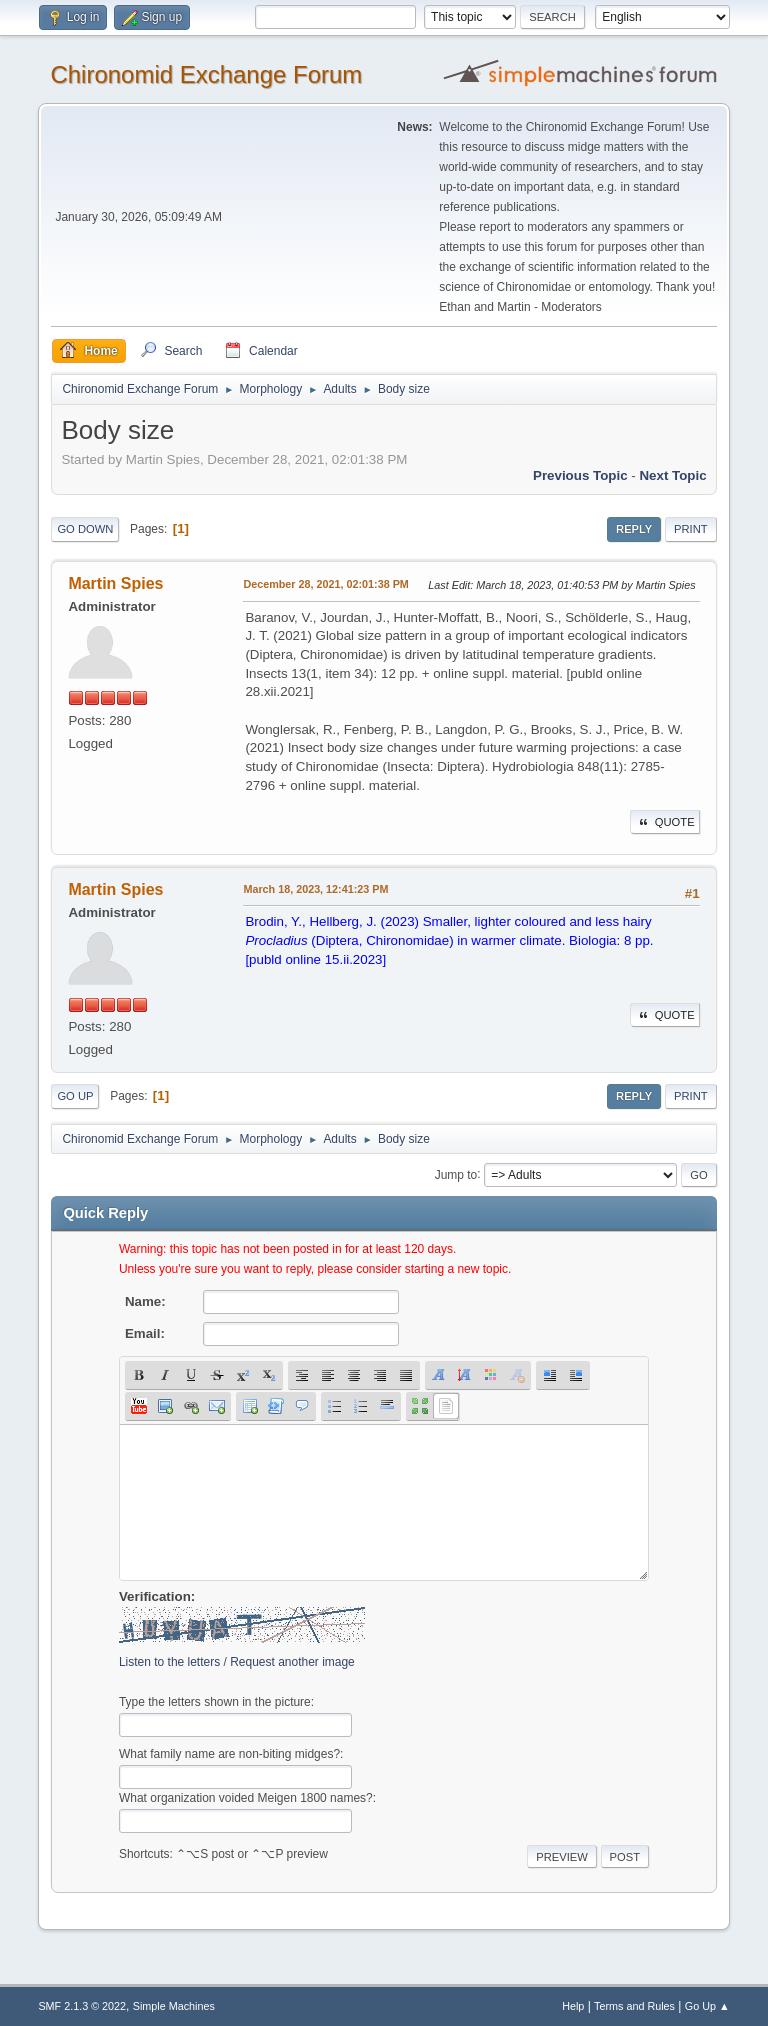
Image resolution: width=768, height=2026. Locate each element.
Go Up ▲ (707, 2006)
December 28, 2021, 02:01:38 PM (325, 584)
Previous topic (580, 475)
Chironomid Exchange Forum (206, 74)
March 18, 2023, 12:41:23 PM (315, 889)
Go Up (75, 1096)
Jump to (456, 1174)
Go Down (85, 529)
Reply (634, 529)
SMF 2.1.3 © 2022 (82, 2006)
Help (573, 2006)
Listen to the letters (169, 1662)
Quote (665, 822)
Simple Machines (174, 2006)
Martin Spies (115, 583)
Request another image (292, 1662)
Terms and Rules (634, 2006)
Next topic (672, 475)
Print (691, 529)
